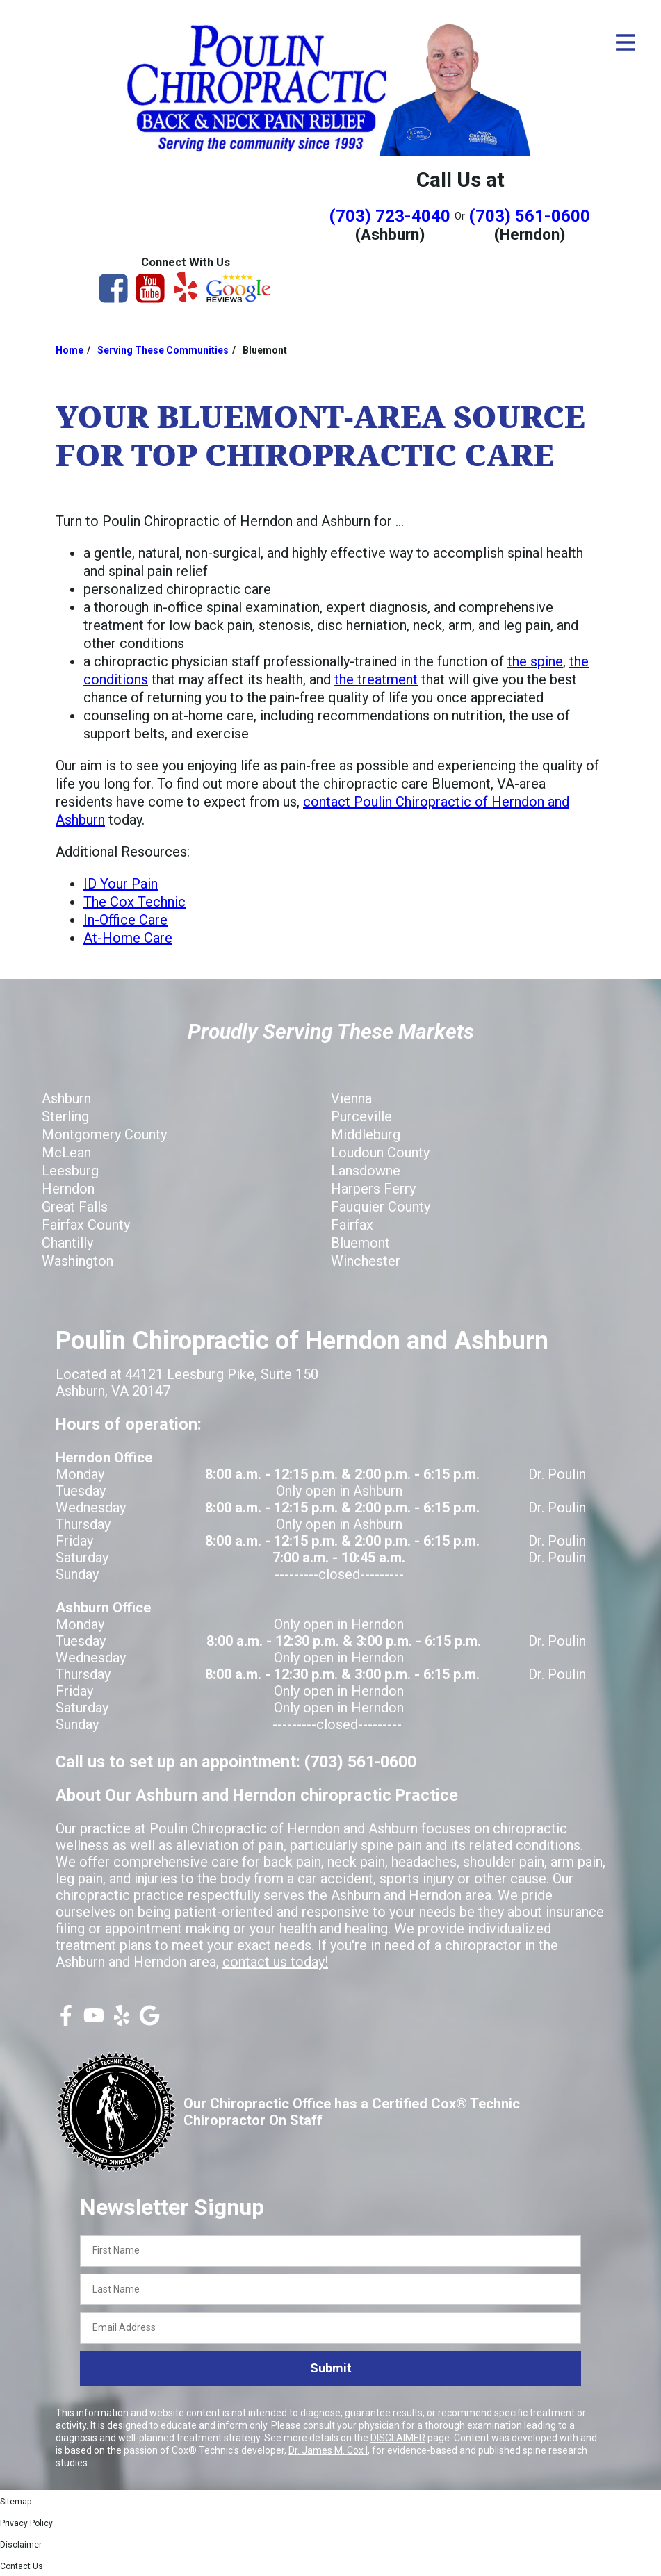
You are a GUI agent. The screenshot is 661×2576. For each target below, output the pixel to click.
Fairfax (352, 1224)
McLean (66, 1152)
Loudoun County (380, 1152)
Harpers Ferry (373, 1188)
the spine (535, 661)
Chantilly (67, 1243)
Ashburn (66, 1098)
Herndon (68, 1188)
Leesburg (70, 1170)
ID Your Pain (120, 883)
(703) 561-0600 (529, 216)
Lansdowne (365, 1170)
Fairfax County (86, 1224)
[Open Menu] (625, 42)
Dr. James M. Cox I (328, 2450)
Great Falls (75, 1206)
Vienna (351, 1098)
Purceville (361, 1116)
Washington (77, 1261)
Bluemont (360, 1243)
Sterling (65, 1116)
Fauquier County (380, 1206)
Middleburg (365, 1134)
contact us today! (275, 1962)
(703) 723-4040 (390, 216)
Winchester (365, 1261)
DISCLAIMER (397, 2437)
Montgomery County (104, 1134)
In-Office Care (125, 919)
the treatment (376, 679)
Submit (331, 2368)
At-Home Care (127, 938)
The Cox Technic (134, 901)
